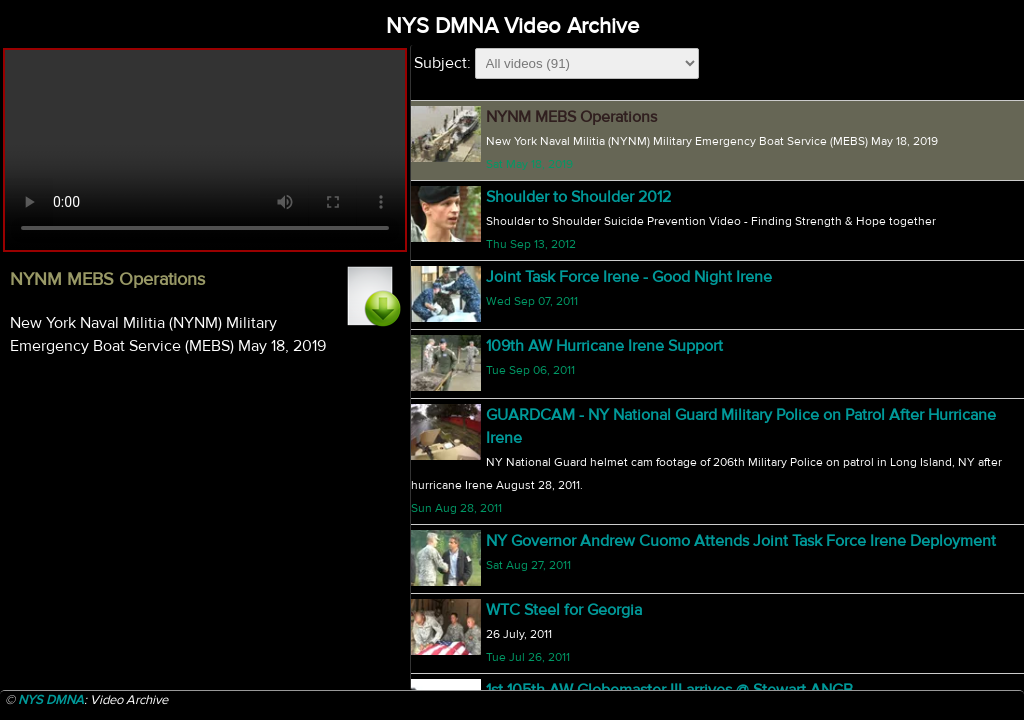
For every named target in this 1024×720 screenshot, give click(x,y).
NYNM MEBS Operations (571, 117)
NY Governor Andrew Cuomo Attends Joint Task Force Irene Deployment (741, 541)
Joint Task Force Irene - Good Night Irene (629, 277)
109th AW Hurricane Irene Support (604, 346)
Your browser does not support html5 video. (205, 150)
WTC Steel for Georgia (564, 610)
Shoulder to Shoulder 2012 (578, 197)
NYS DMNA (51, 700)
